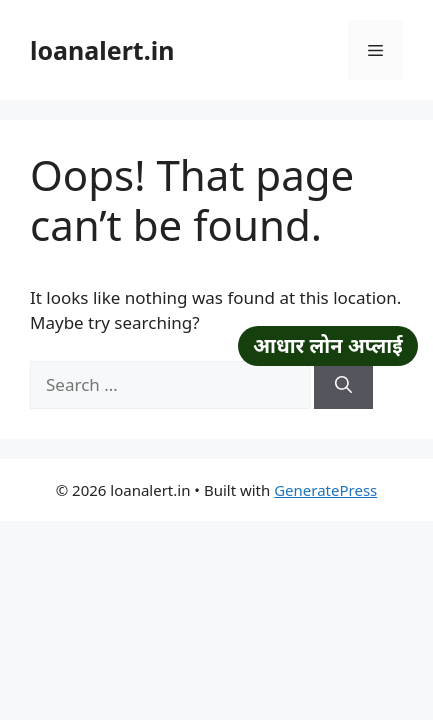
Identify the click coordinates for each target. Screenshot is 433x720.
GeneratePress (325, 490)
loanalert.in (102, 50)
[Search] (343, 385)
